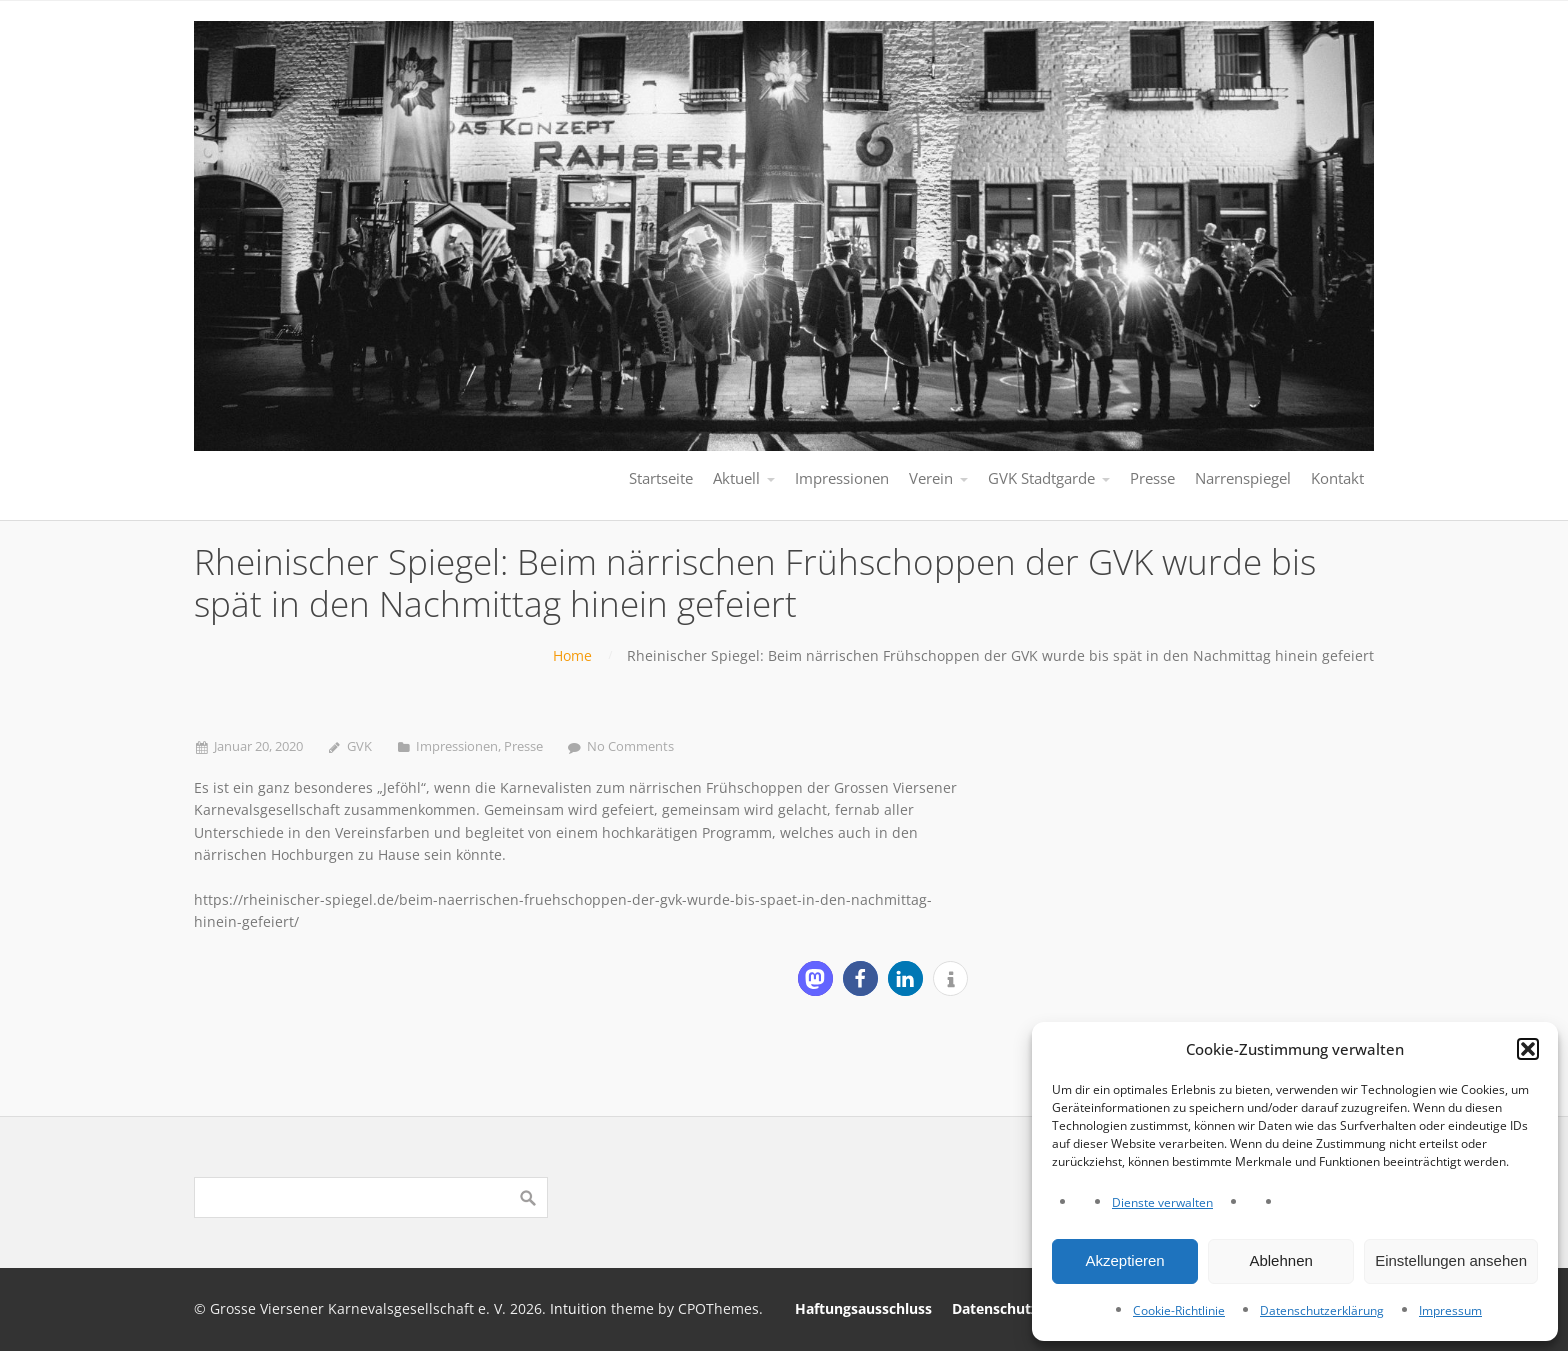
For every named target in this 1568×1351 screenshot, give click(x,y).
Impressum (1450, 1310)
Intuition (578, 1308)
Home (572, 655)
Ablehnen (1280, 1260)
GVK (359, 746)
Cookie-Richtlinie (1179, 1310)
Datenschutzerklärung (1322, 1310)
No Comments (630, 746)
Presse (523, 746)
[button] (1528, 1049)
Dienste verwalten (1162, 1202)
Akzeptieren (1124, 1260)
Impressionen (457, 746)
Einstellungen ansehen (1451, 1260)
